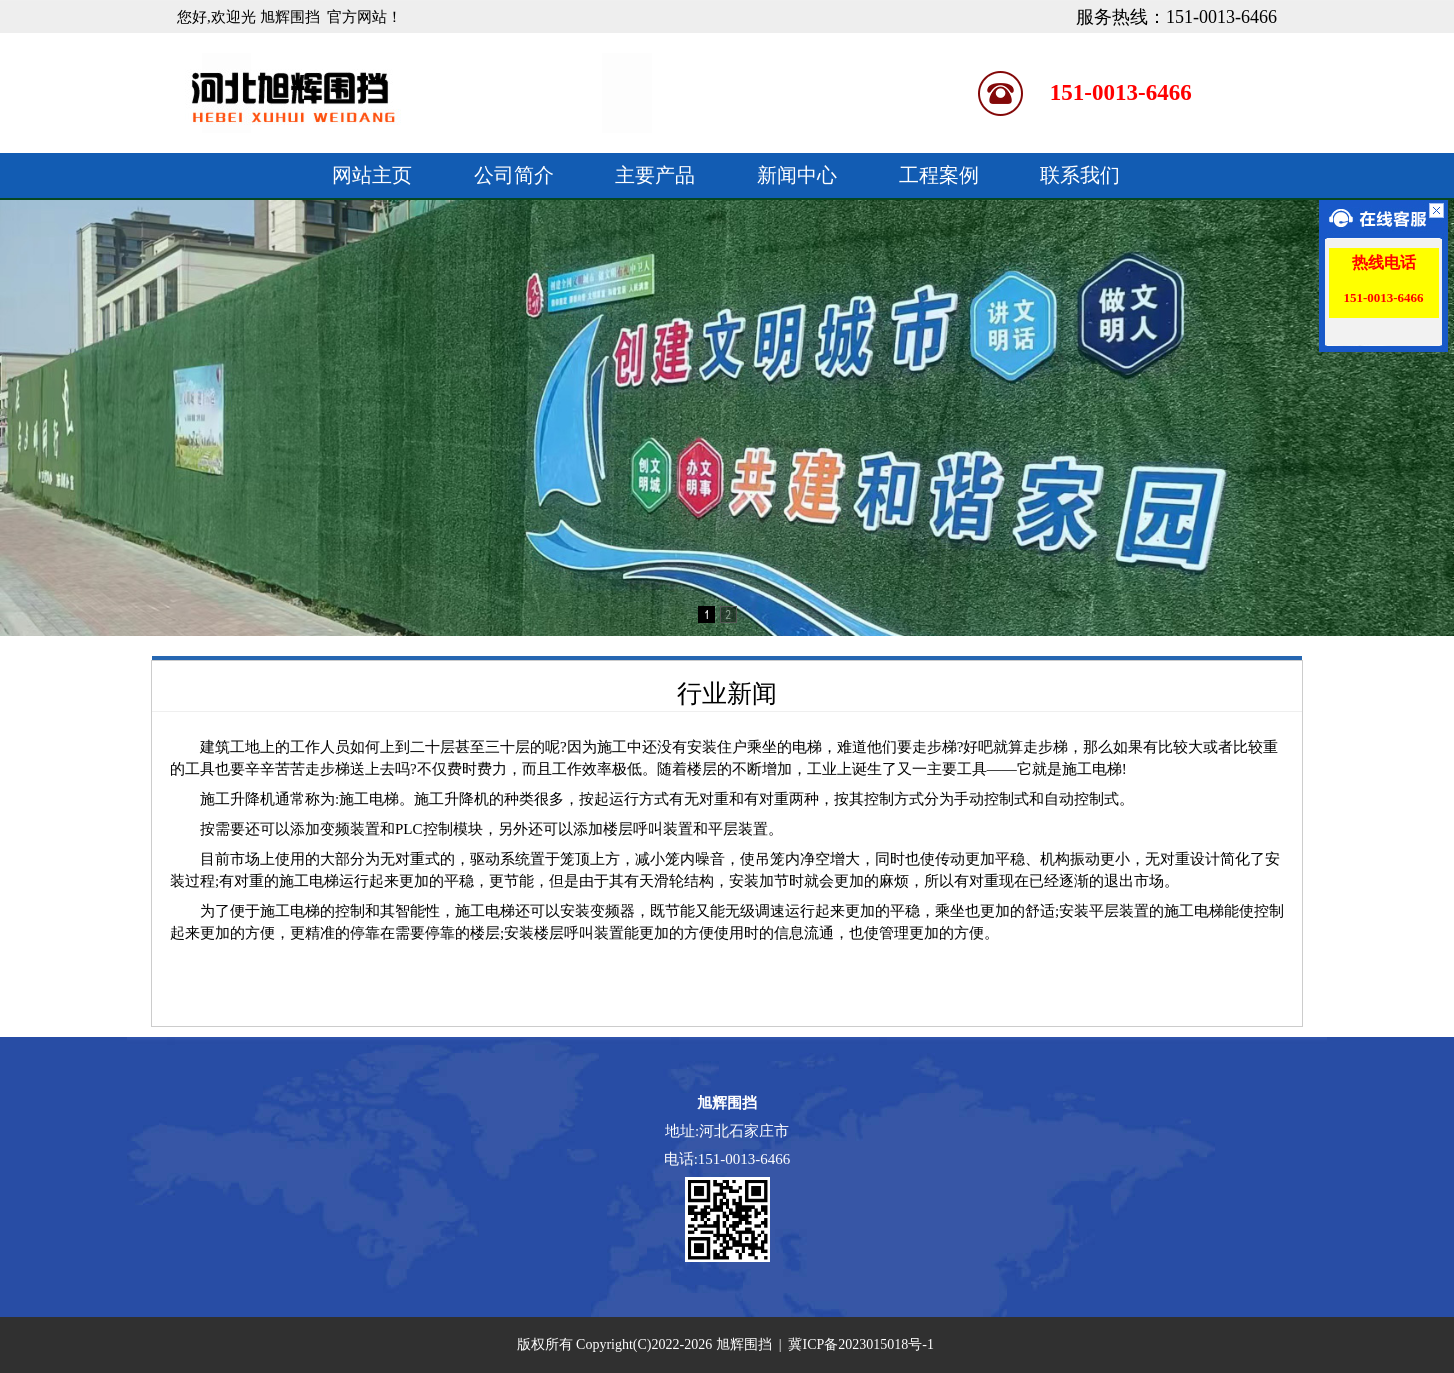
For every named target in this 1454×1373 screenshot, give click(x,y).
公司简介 (514, 175)
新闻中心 (797, 175)
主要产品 (655, 175)
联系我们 (1080, 175)
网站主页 (372, 175)
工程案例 (939, 175)
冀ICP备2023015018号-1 (860, 1344)
